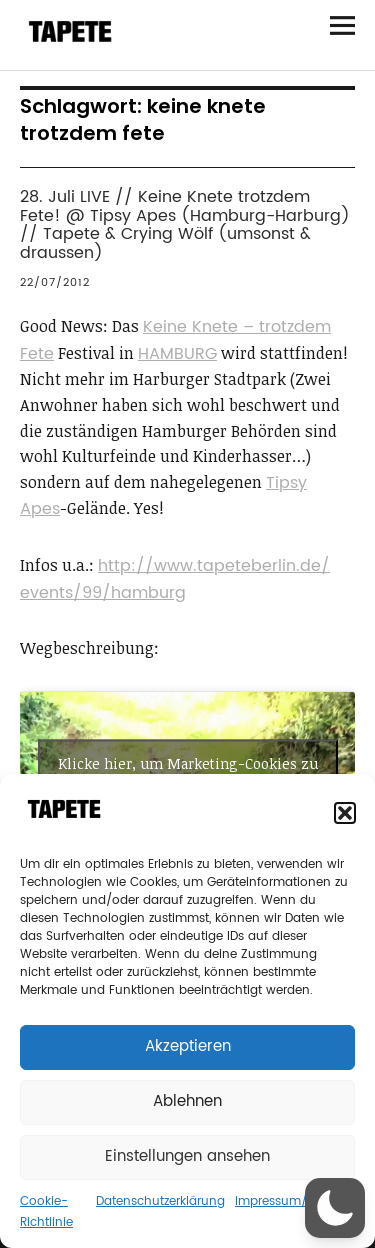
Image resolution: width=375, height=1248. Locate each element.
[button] (345, 813)
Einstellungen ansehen (187, 1156)
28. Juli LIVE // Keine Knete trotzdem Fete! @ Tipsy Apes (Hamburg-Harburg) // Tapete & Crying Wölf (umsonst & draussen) (185, 225)
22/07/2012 (55, 283)
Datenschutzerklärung (160, 1201)
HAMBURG (177, 354)
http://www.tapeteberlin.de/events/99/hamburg (175, 579)
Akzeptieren (188, 1046)
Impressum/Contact (295, 1201)
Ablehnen (187, 1101)
